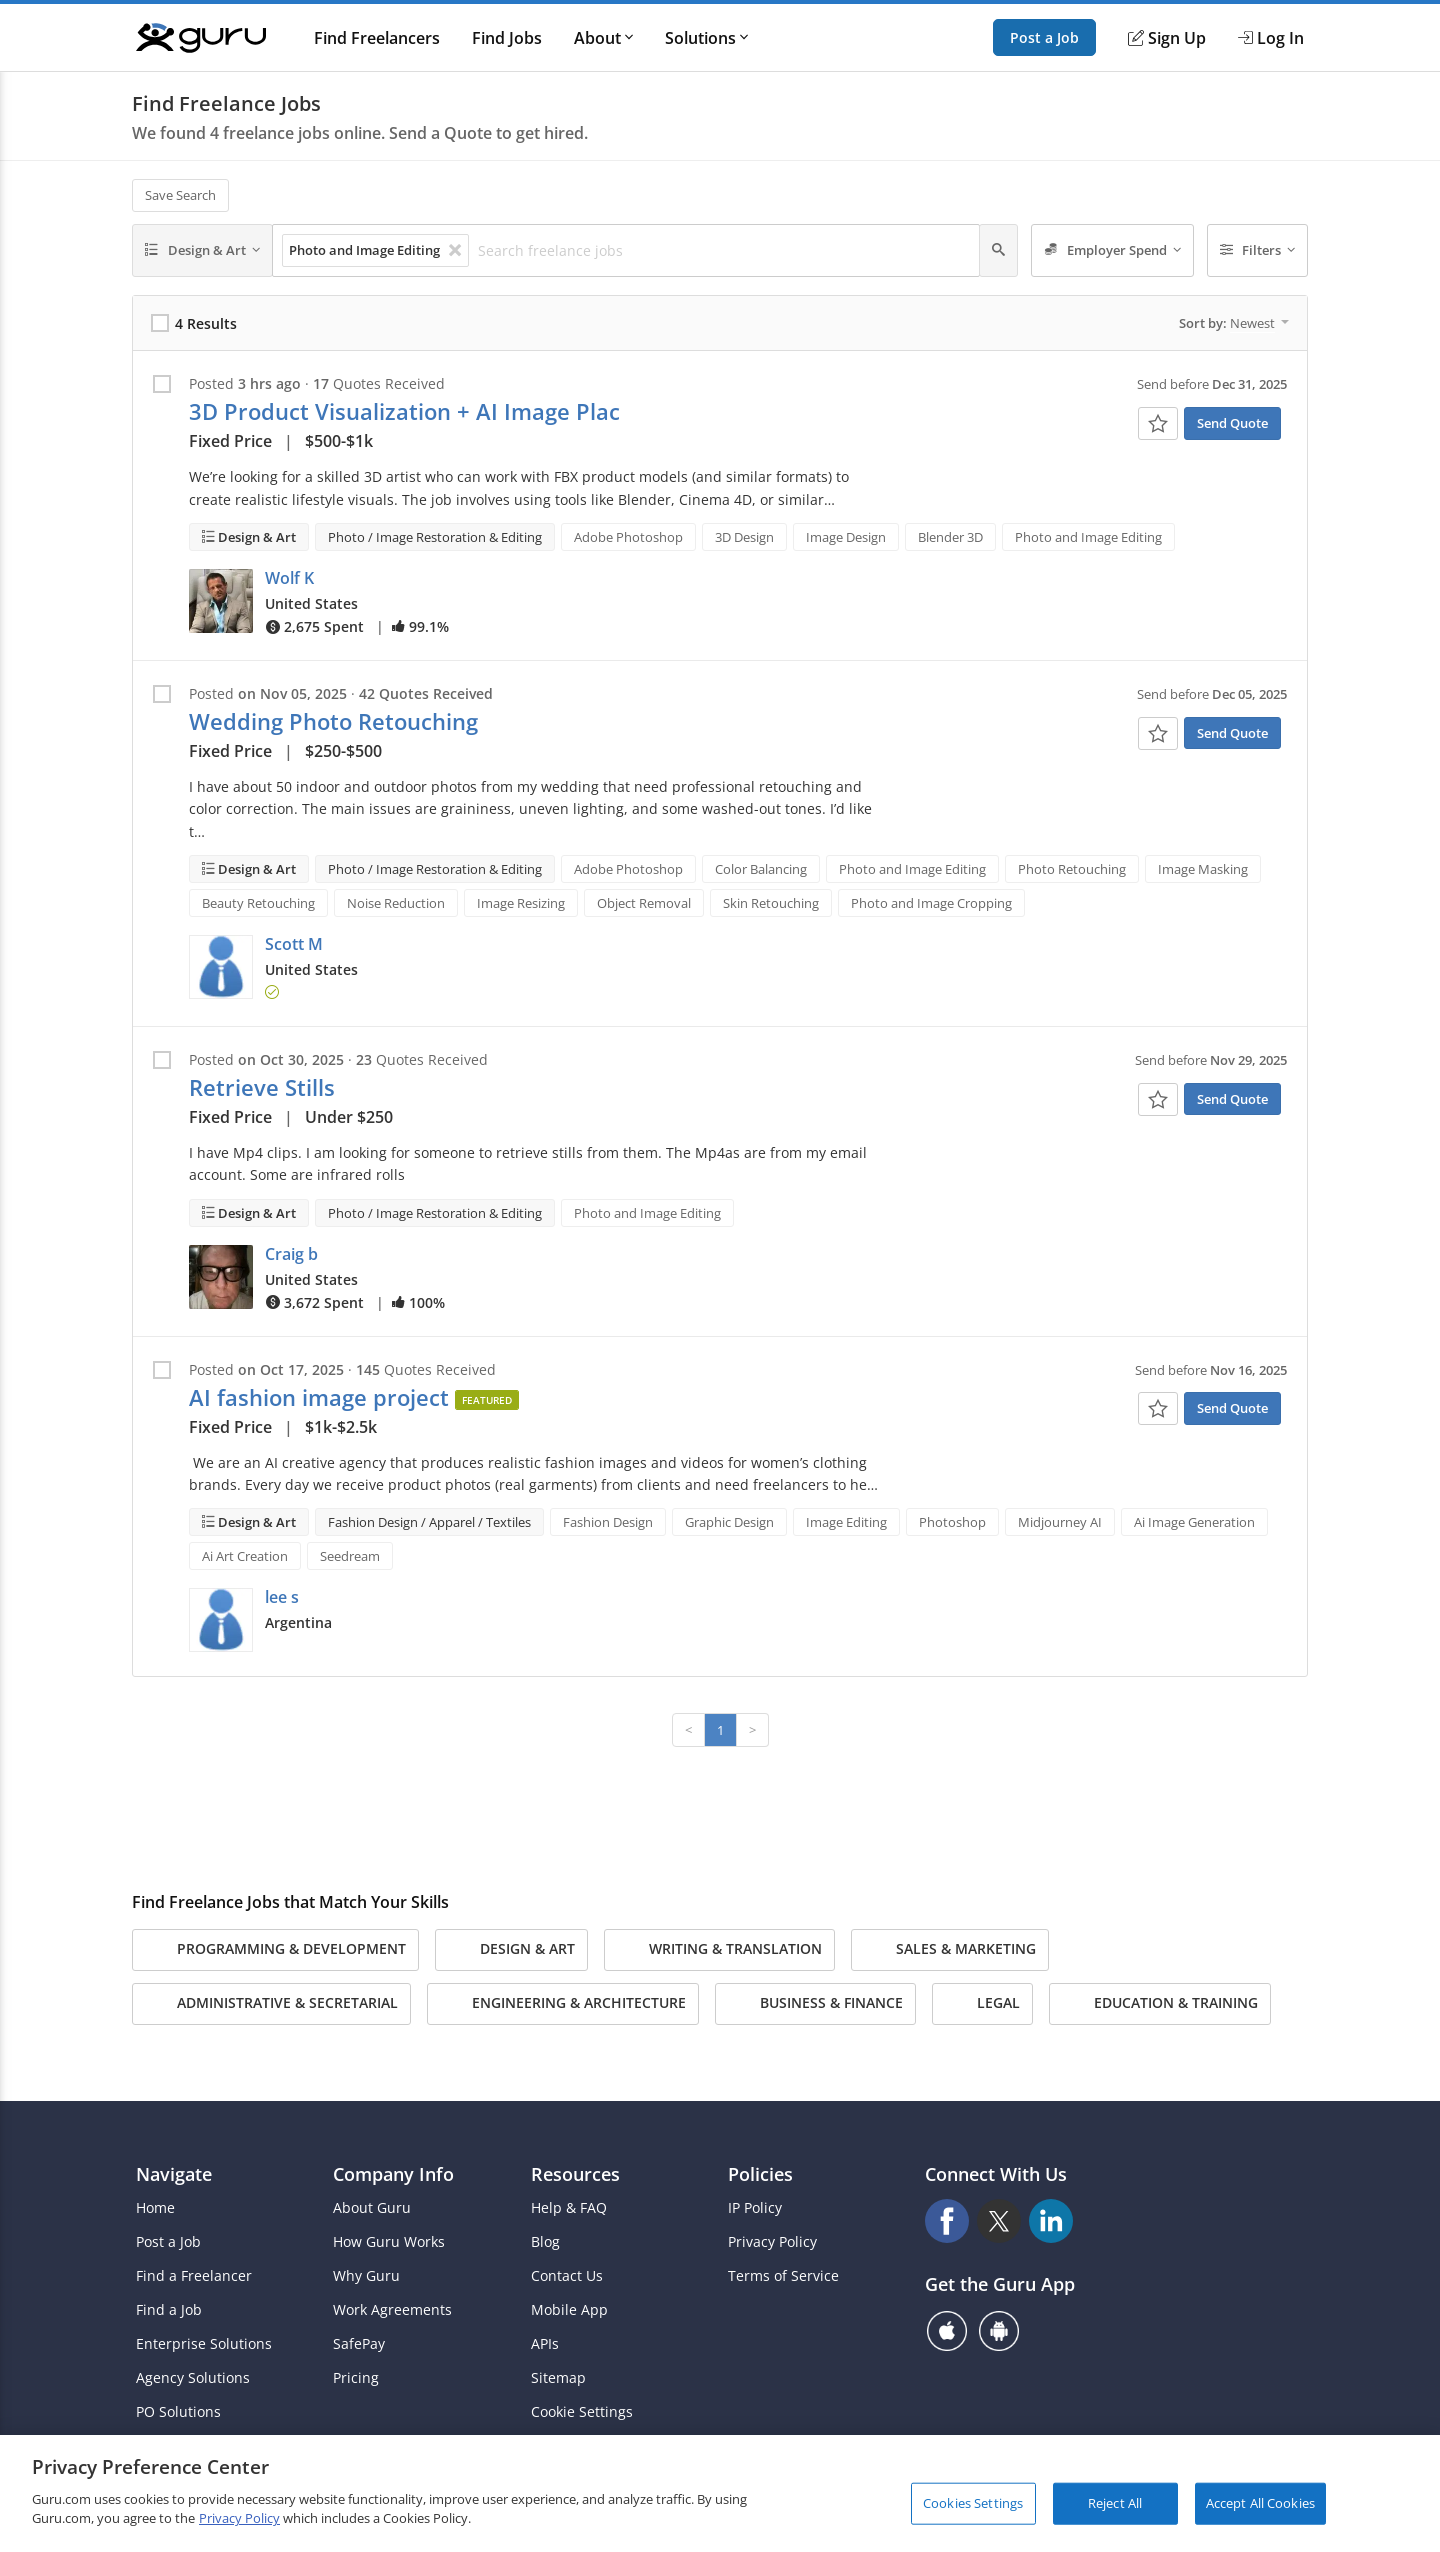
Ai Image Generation (1194, 1522)
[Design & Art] (202, 251)
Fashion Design (608, 1522)
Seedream (350, 1556)
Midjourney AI (1060, 1522)
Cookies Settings (973, 2503)
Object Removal (644, 903)
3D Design (744, 537)
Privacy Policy (772, 2242)
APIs (545, 2344)
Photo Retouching (1072, 869)
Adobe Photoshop (628, 537)
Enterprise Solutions (204, 2344)
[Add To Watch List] (1158, 423)
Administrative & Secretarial (271, 2004)
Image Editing (846, 1522)
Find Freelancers (377, 38)
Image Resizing (521, 903)
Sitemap (558, 2378)
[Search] (998, 251)
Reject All (1115, 2503)
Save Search (180, 195)
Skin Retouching (771, 903)
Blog (545, 2242)
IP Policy (755, 2208)
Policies (760, 2174)
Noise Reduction (396, 903)
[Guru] (201, 38)
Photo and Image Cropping (931, 903)
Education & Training (1160, 2004)
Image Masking (1203, 869)
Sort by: (1234, 323)
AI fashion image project (319, 1397)
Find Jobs (507, 38)
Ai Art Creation (245, 1556)
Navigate (174, 2174)
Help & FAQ (569, 2208)
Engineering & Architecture (563, 2004)
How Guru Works (389, 2242)
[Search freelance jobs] (723, 251)
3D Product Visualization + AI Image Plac (404, 411)
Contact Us (567, 2276)
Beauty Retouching (258, 903)
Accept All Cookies (1260, 2503)
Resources (575, 2174)
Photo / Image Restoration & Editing (435, 537)
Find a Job (169, 2310)
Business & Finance (815, 2004)
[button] (221, 601)
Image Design (846, 537)
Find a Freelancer (194, 2276)
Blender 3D (950, 537)
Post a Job (1044, 37)
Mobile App (569, 2310)
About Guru (372, 2208)
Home (155, 2208)
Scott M (294, 944)
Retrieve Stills (262, 1087)
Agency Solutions (193, 2378)
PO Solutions (178, 2412)
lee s (282, 1597)
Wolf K (289, 578)
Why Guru (366, 2276)
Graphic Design (729, 1522)
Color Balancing (761, 869)
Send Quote (1232, 423)
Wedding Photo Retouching (333, 721)
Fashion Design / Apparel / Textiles (429, 1522)
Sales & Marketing (950, 1950)
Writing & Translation (719, 1950)
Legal (982, 2004)
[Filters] (1258, 251)
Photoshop (952, 1522)
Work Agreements (392, 2310)
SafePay (359, 2344)
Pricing (356, 2378)
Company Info (393, 2174)
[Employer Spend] (1112, 251)
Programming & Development (275, 1950)
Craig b (291, 1254)
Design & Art (255, 537)
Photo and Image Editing (1088, 537)
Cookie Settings (582, 2412)
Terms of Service (783, 2276)
